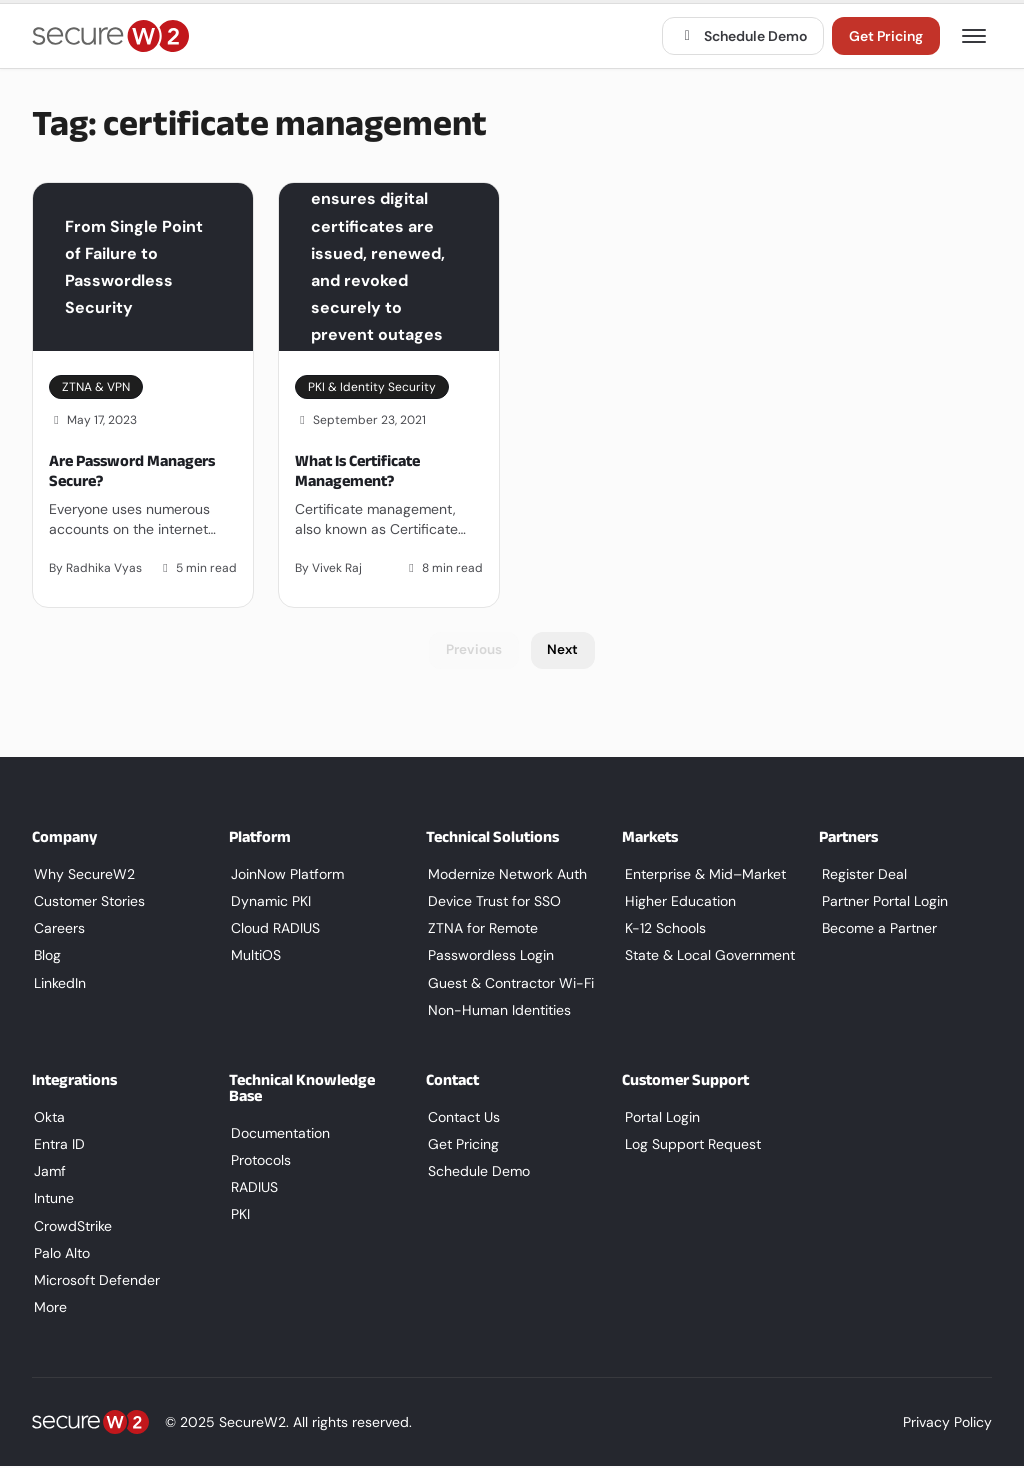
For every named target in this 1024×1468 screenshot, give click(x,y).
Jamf (48, 1173)
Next (564, 651)
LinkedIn (58, 984)
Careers (57, 930)
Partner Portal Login (882, 903)
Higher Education (677, 903)
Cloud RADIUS (273, 930)
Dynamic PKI (269, 903)
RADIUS (252, 1189)
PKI (238, 1216)
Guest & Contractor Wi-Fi (509, 984)
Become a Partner (876, 930)
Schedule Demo (743, 36)
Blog (45, 957)
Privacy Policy (947, 1424)
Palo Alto (60, 1254)
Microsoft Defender (95, 1282)
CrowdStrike (71, 1227)
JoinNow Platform (285, 875)
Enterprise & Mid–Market (702, 875)
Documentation (278, 1134)
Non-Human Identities (497, 1011)
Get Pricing (886, 36)
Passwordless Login (489, 957)
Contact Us (462, 1118)
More (48, 1309)
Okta (47, 1118)
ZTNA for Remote (481, 930)
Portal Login (659, 1118)
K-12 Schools (662, 930)
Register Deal (861, 875)
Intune (52, 1200)
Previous (473, 651)
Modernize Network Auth (505, 875)
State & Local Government (707, 957)
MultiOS (254, 957)
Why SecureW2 (82, 875)
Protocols (259, 1162)
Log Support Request (690, 1146)
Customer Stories (87, 903)
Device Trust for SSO (492, 903)
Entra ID (57, 1146)
